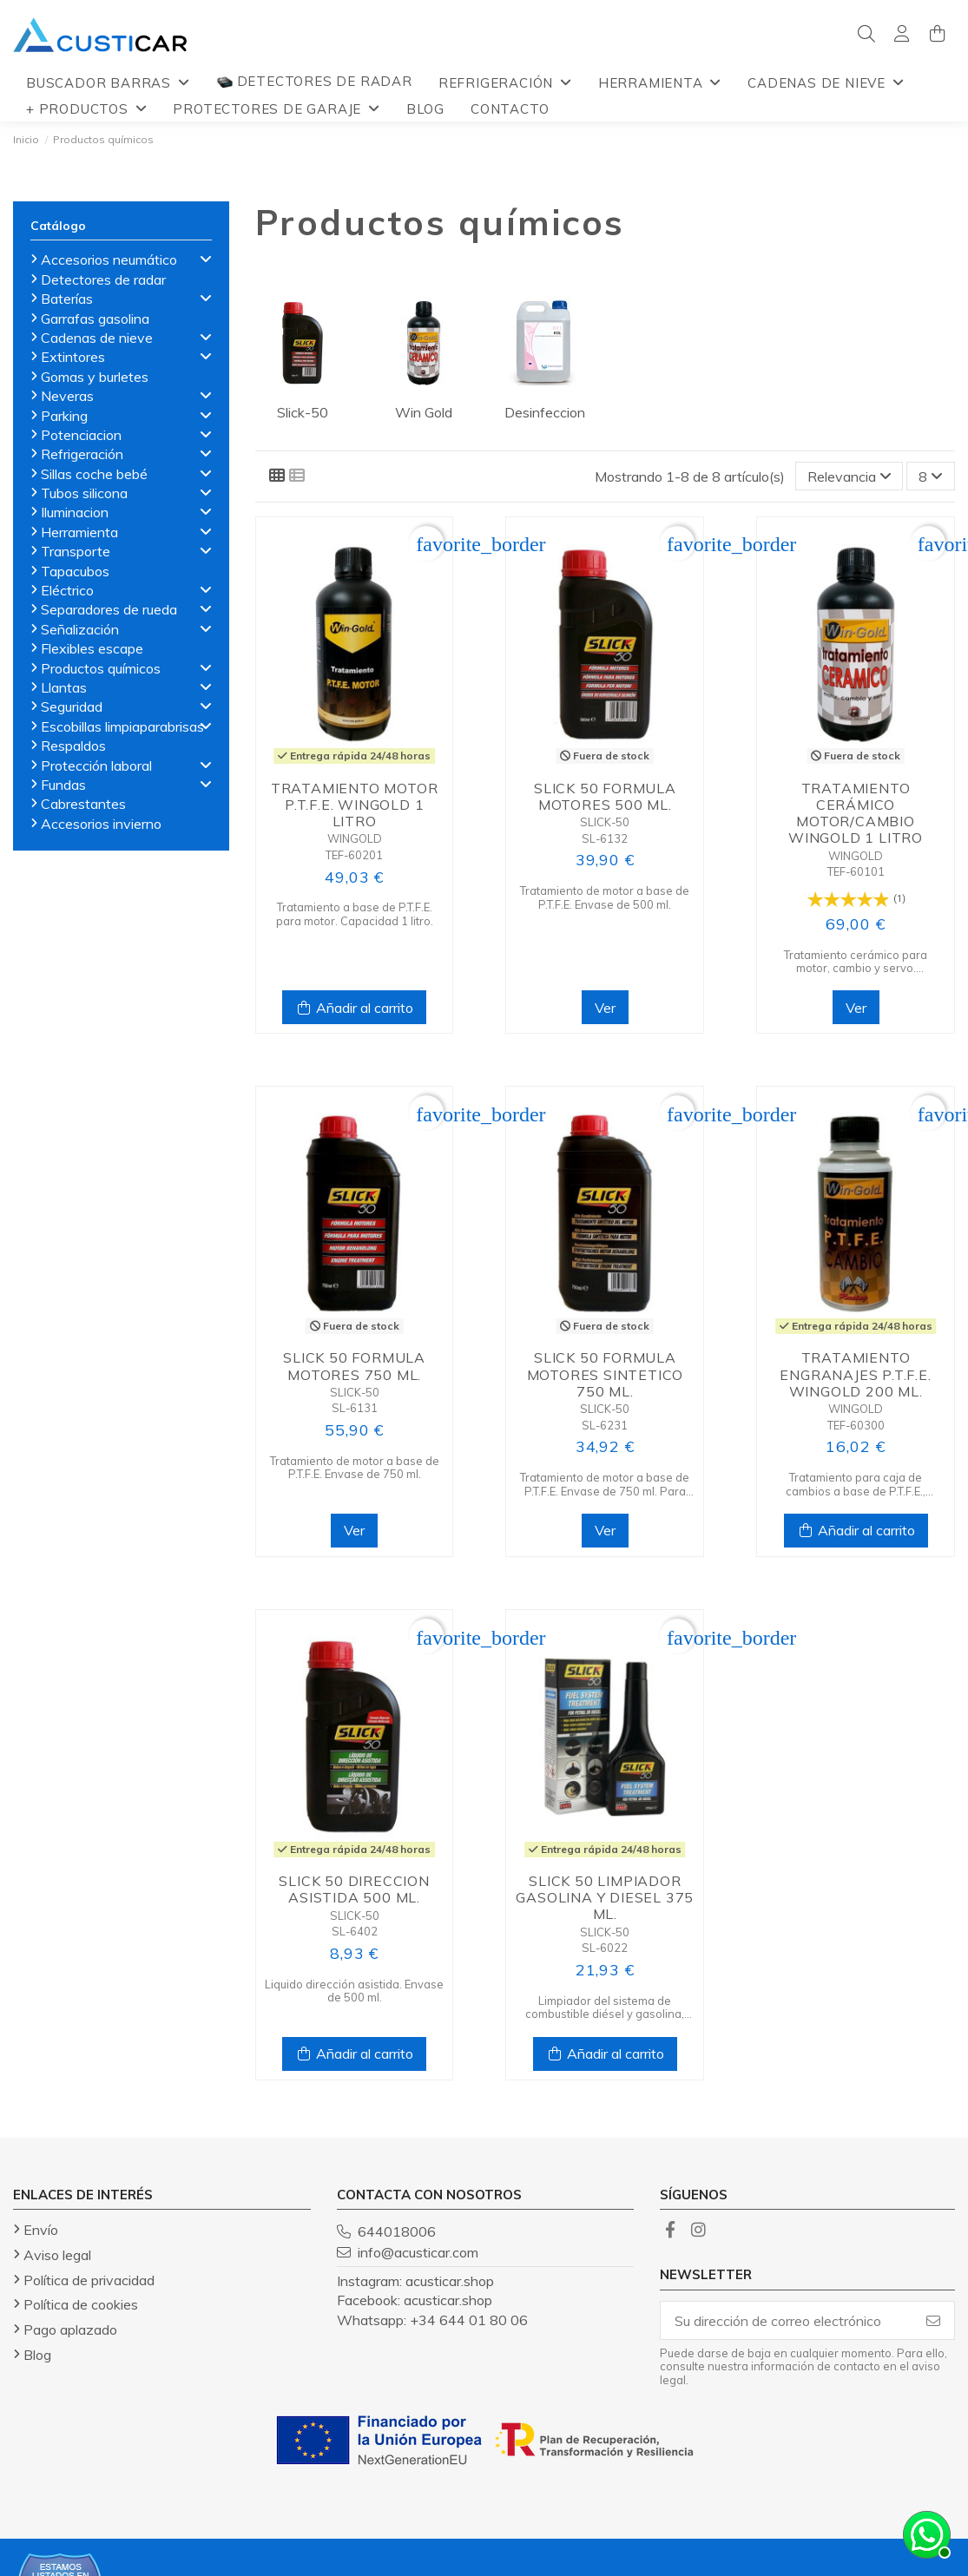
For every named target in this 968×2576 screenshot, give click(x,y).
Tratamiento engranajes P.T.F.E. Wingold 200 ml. (855, 1374)
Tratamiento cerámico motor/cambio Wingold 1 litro (855, 813)
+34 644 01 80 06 (469, 2320)
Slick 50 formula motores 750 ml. (354, 1366)
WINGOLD (354, 838)
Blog (37, 2354)
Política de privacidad (89, 2280)
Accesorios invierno (101, 823)
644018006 (397, 2231)
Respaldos (73, 745)
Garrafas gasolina (95, 318)
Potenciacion (81, 435)
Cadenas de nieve (97, 337)
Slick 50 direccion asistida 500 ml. (354, 1889)
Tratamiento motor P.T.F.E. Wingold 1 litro (354, 804)
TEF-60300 (856, 1425)
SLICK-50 (604, 822)
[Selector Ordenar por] (849, 476)
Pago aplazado (70, 2329)
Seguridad (71, 706)
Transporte (75, 551)
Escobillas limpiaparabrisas (122, 726)
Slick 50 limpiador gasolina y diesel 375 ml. (605, 1897)
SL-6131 (355, 1408)
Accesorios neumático (109, 259)
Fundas (63, 784)
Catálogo (58, 225)
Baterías (67, 298)
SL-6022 (605, 1948)
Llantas (64, 687)
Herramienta (79, 532)
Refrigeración (82, 454)
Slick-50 (302, 412)
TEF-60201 (354, 855)
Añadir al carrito (354, 1007)
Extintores (73, 356)
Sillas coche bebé (94, 474)
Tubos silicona (84, 493)
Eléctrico (67, 590)
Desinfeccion (544, 412)
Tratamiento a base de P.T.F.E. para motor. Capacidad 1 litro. (354, 914)
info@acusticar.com (418, 2252)
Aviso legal (57, 2255)
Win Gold (423, 412)
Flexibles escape (92, 648)
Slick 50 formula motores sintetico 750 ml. (605, 1374)
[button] (108, 82)
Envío (40, 2229)
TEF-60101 (856, 871)
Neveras (67, 395)
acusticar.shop (449, 2281)
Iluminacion (75, 512)
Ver (605, 1007)
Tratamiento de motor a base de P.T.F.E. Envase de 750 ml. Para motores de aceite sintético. (604, 1484)
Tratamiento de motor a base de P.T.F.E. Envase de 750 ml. (354, 1468)
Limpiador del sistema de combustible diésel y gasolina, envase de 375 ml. (604, 2007)
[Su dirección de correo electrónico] (786, 2320)
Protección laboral (96, 765)
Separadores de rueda (109, 609)
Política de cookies (80, 2304)
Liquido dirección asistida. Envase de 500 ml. (354, 1991)
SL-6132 (605, 838)
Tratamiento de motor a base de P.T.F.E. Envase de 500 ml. (604, 897)
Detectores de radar (103, 279)
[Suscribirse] (933, 2320)
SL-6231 (605, 1425)
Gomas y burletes (94, 376)
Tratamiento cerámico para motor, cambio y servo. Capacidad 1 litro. (855, 962)
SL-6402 (355, 1931)
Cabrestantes (83, 803)
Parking (64, 415)
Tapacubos (75, 571)
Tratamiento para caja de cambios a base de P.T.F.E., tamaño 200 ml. (855, 1484)
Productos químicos (101, 668)
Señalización (80, 629)
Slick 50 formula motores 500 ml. (605, 796)
